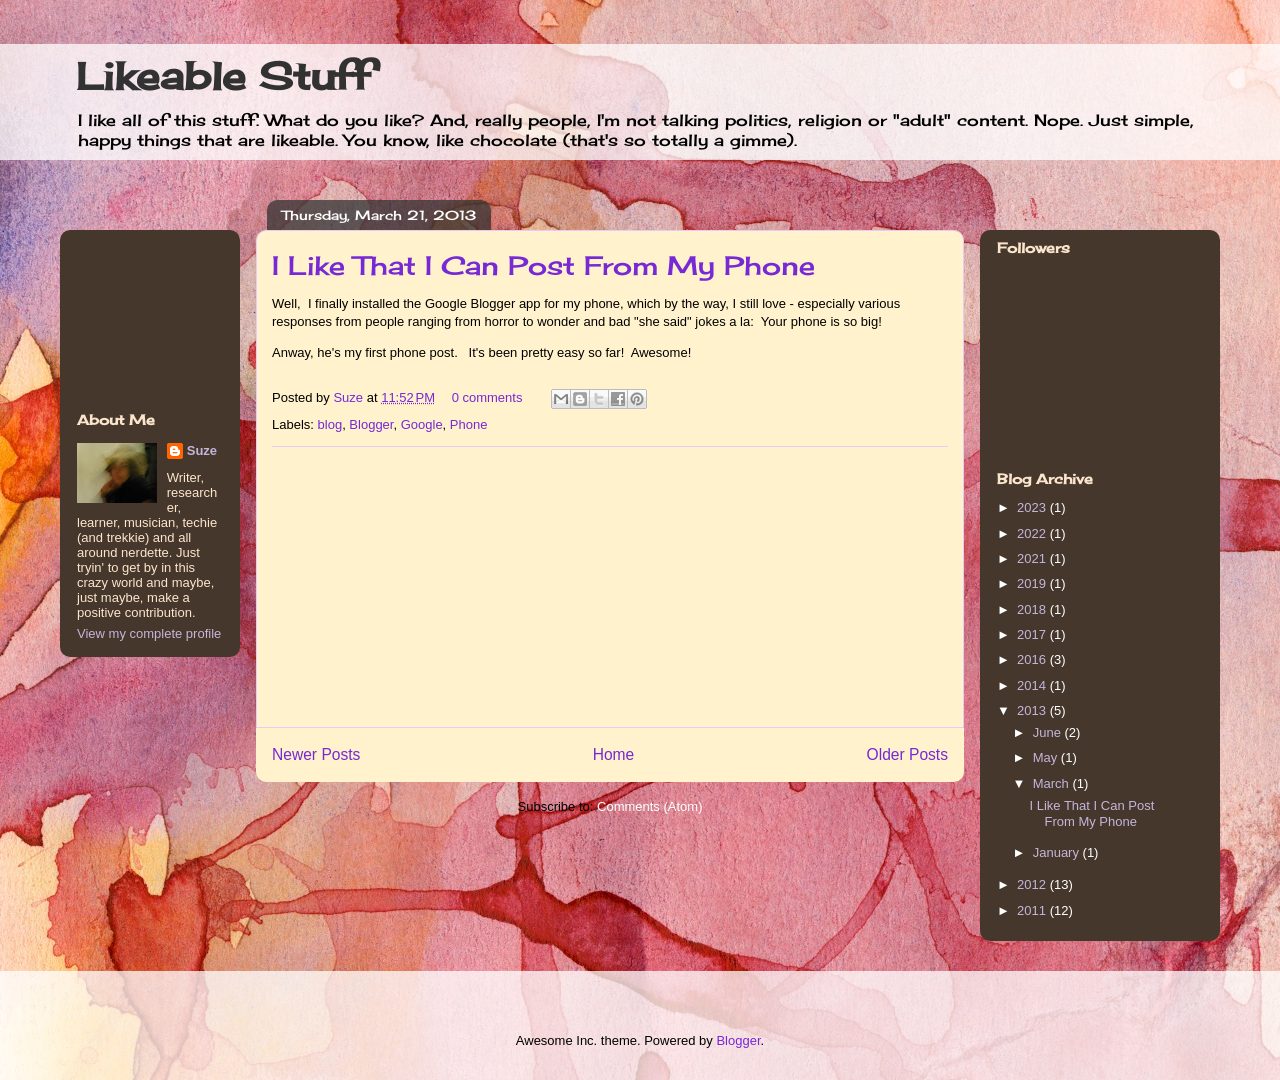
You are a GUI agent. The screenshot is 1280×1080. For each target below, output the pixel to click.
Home (614, 754)
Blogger (371, 424)
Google (422, 424)
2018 (1033, 609)
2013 (1033, 710)
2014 (1033, 685)
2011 (1033, 910)
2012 (1033, 884)
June (1049, 732)
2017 (1033, 634)
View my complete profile (149, 633)
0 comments (487, 397)
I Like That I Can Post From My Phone (543, 265)
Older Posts (907, 754)
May (1047, 757)
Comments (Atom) (649, 806)
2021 (1033, 558)
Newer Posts (316, 754)
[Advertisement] (610, 587)
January (1058, 852)
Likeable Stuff (223, 76)
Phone (469, 424)
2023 (1033, 507)
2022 (1033, 533)
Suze (349, 397)
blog (330, 424)
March (1053, 783)
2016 (1033, 659)
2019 (1033, 583)
